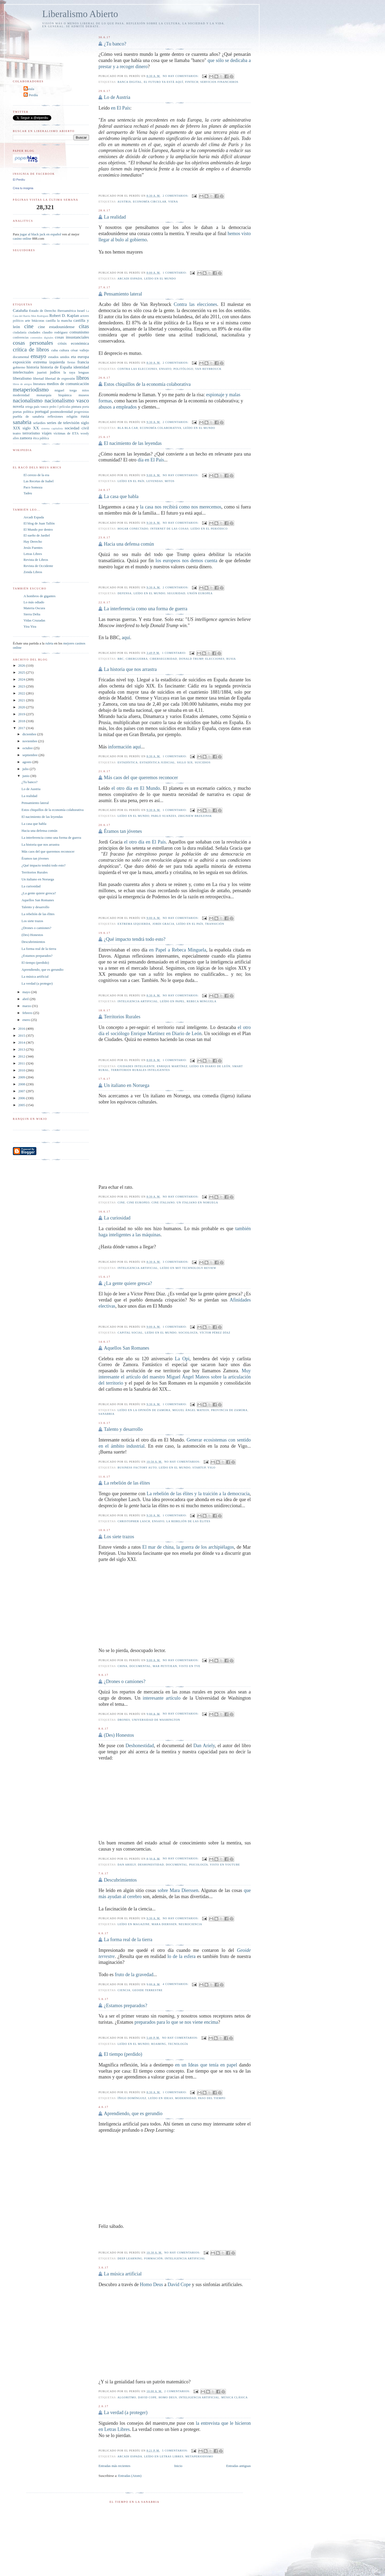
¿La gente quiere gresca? (128, 1283)
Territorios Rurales (122, 1016)
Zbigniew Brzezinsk (195, 815)
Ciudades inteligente (136, 1066)
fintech (191, 81)
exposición (22, 362)
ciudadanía (19, 332)
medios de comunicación (68, 383)
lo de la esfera (182, 1956)
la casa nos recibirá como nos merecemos (180, 507)
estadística (128, 762)
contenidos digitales (41, 337)
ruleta (49, 643)
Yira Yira (30, 626)
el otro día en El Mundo (135, 788)
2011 (22, 1063)
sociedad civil (77, 428)
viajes (47, 433)
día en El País (151, 460)
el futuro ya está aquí (163, 81)
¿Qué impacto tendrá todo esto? (134, 939)
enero (26, 1020)
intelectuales (23, 372)
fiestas (71, 362)
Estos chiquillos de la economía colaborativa (147, 384)
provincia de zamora (229, 1410)
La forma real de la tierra (128, 1939)
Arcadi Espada (34, 517)
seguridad (176, 593)
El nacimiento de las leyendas (132, 443)
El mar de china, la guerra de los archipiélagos (188, 1547)
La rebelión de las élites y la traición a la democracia (198, 1493)
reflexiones (55, 416)
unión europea (200, 593)
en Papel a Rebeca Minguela (177, 950)
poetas (17, 412)
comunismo (79, 332)
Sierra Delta (32, 614)
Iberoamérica (66, 311)
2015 (22, 1035)
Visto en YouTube (225, 1864)
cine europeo (138, 1202)
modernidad (185, 2098)
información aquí (124, 746)
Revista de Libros (36, 560)
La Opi (182, 1358)
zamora (26, 438)
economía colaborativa (160, 427)
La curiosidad (117, 1218)
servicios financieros (219, 81)
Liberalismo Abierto (80, 14)
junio (26, 776)
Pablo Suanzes (163, 815)
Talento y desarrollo (123, 1429)
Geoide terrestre (147, 1990)
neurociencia (190, 1924)
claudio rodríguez (55, 332)
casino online (22, 238)
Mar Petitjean (165, 1666)
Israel (81, 311)
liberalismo (22, 378)
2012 (22, 1056)
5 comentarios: (175, 2450)
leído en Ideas (160, 2098)
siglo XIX (185, 762)
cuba (54, 350)
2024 (22, 679)
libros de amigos (22, 384)
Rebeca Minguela (201, 1001)
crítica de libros (31, 349)
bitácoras (38, 320)
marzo (27, 1006)
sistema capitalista (52, 428)
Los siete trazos (119, 1536)
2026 (22, 665)
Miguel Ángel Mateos (190, 1410)
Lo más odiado (34, 602)
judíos (55, 372)
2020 (22, 707)
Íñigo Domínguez (132, 2098)
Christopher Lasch (134, 1521)
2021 (22, 700)
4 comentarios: (176, 1984)
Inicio (178, 2466)
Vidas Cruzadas (34, 620)
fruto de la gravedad (134, 1974)
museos (84, 395)
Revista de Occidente (38, 566)
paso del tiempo (211, 2098)
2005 (22, 1105)
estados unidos (58, 357)
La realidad (115, 217)
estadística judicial (157, 762)
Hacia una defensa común (129, 544)
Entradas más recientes (114, 2466)
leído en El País (131, 481)
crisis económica (73, 343)
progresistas (81, 412)
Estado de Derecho (42, 311)
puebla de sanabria (28, 416)
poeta (85, 407)
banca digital (130, 81)
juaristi (42, 372)
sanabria (106, 1413)
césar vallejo (80, 350)
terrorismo (31, 433)
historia (32, 367)
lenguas (83, 372)
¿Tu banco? (115, 43)
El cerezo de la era (36, 475)
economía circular (149, 201)
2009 (22, 1077)
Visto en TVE (189, 1666)
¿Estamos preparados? (125, 2005)
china (123, 1666)
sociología (188, 1332)
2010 (22, 1070)
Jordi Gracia (163, 923)
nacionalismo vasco (67, 400)
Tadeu (28, 493)
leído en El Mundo (160, 278)
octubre (28, 748)
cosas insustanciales (72, 337)
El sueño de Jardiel (37, 535)
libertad (38, 378)
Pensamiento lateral (123, 294)
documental (140, 1666)
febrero (27, 1013)
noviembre (30, 741)
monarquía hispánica (53, 395)
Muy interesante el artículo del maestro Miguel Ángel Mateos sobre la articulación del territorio (174, 1377)
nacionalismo (28, 400)
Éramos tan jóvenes (123, 831)
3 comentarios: (176, 1261)
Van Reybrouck (208, 368)
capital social (130, 1332)
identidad (81, 367)
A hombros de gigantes (40, 596)
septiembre (30, 755)
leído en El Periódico (209, 528)
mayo (26, 992)
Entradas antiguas (238, 2466)
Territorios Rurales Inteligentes (140, 1070)
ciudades (34, 332)
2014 (22, 1042)
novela (18, 406)
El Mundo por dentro (38, 529)
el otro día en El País (145, 842)
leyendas (155, 481)
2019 (22, 714)
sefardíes (39, 423)
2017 (22, 728)
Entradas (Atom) (129, 2476)
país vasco (41, 407)
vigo (211, 1467)
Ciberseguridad (163, 658)
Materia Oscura (34, 608)
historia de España (56, 367)
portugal (42, 411)
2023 (22, 686)
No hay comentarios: (181, 76)
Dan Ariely (204, 1745)
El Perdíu (31, 95)
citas (84, 326)
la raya (69, 372)
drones (124, 1719)
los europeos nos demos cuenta (186, 560)
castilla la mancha (59, 320)
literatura (39, 384)
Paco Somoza (33, 487)
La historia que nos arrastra (130, 669)
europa (83, 356)
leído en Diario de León (210, 1066)
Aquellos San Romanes (126, 1348)
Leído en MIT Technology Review (188, 1267)
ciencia (124, 1990)
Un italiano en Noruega (126, 1085)
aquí (126, 637)
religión (72, 416)
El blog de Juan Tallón (39, 523)
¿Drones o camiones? (124, 1681)
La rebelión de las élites (127, 1483)
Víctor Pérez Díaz (215, 1332)
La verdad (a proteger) (125, 2412)
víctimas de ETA (66, 433)
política (28, 412)
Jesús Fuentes (33, 548)
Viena (173, 201)
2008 (22, 1084)
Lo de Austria (117, 97)
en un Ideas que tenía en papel (206, 2065)
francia (83, 362)
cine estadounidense (56, 326)
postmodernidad (61, 412)
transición (214, 923)
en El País (120, 108)
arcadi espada (129, 278)
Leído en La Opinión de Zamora (144, 1410)
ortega (29, 407)
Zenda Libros (33, 572)
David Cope (179, 2284)
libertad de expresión (60, 378)
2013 (22, 1049)
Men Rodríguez (39, 315)
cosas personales (33, 343)
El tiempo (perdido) (123, 2054)
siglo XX (30, 428)
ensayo (165, 368)
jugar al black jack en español (40, 234)
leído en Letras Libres (163, 2456)
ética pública (41, 438)
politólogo (183, 368)
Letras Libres (33, 554)
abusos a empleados (118, 407)
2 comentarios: (176, 195)
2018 (22, 721)
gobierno (19, 367)
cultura (64, 350)
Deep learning (130, 2258)
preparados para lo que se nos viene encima (176, 2022)
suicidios (202, 762)
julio (26, 769)
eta (73, 356)
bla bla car (128, 427)
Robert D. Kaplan (64, 315)
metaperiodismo (199, 2456)
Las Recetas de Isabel (38, 481)
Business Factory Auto (137, 1467)
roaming (158, 2043)
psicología (198, 1864)
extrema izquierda (134, 923)
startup (199, 1467)
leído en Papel (172, 1001)
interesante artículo (161, 1698)
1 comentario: (175, 272)
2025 (22, 672)
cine (121, 1202)
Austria (124, 201)
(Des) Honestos (119, 1735)
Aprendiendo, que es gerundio (133, 2113)
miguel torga (66, 390)
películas (65, 407)
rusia (231, 658)
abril (26, 999)
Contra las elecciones (195, 304)
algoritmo (126, 2397)
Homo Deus (151, 2284)
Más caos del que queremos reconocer (141, 777)
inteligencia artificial (138, 1001)
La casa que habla (121, 496)
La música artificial (122, 2273)
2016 (22, 1029)
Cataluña (20, 310)
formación (153, 2258)
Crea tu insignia (23, 188)
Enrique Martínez (172, 1066)
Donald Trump (191, 658)
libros (82, 378)
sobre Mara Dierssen (177, 1890)
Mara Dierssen (164, 1924)
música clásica (234, 2397)
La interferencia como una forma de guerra (145, 608)
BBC (121, 658)
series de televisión (63, 422)
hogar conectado (133, 528)
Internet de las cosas (169, 528)
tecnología (178, 2043)
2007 (22, 1091)
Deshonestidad (140, 1745)
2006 (22, 1098)
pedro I (54, 407)
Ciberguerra (137, 658)
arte (27, 320)
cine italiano (163, 1202)
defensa (125, 593)
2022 (22, 693)
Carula (29, 89)
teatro (17, 433)
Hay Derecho (33, 541)
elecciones (215, 658)
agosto (27, 762)
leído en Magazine (134, 1924)
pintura (76, 407)
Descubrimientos (120, 1880)
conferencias (21, 337)
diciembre (29, 734)
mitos (169, 481)
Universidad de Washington (156, 1719)
